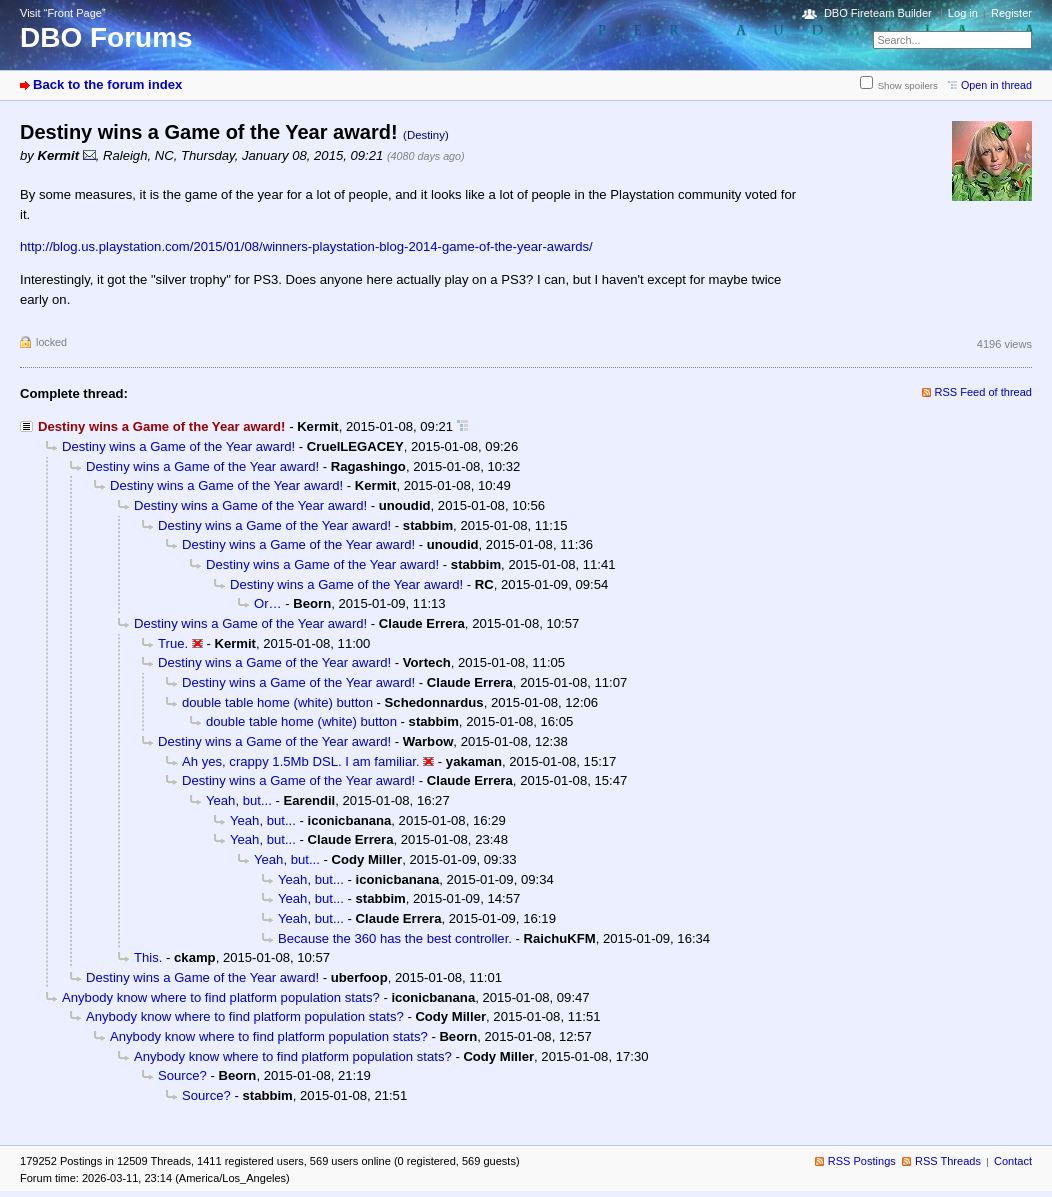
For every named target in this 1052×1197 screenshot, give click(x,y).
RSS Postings (862, 1161)
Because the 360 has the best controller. (395, 938)
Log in (963, 13)
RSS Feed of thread (984, 392)
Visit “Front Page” (63, 13)
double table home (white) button (277, 702)
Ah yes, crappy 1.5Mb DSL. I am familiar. (301, 761)
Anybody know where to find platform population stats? (221, 997)
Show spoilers (908, 85)
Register (1011, 13)
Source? (182, 1075)
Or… (268, 603)
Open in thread (996, 85)
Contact (1013, 1161)
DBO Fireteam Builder (878, 13)
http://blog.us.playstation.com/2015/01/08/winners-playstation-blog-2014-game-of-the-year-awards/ (306, 246)
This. (148, 957)
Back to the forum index (107, 84)
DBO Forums (106, 37)
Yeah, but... (239, 800)
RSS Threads (948, 1161)
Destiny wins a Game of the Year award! (178, 446)
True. (173, 643)
